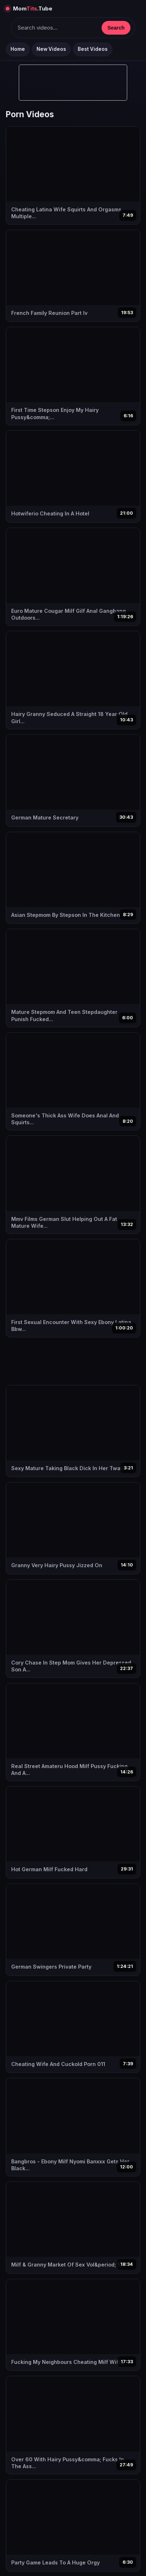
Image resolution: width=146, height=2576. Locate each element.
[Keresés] (57, 28)
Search (116, 28)
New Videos (51, 49)
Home (17, 49)
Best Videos (93, 49)
